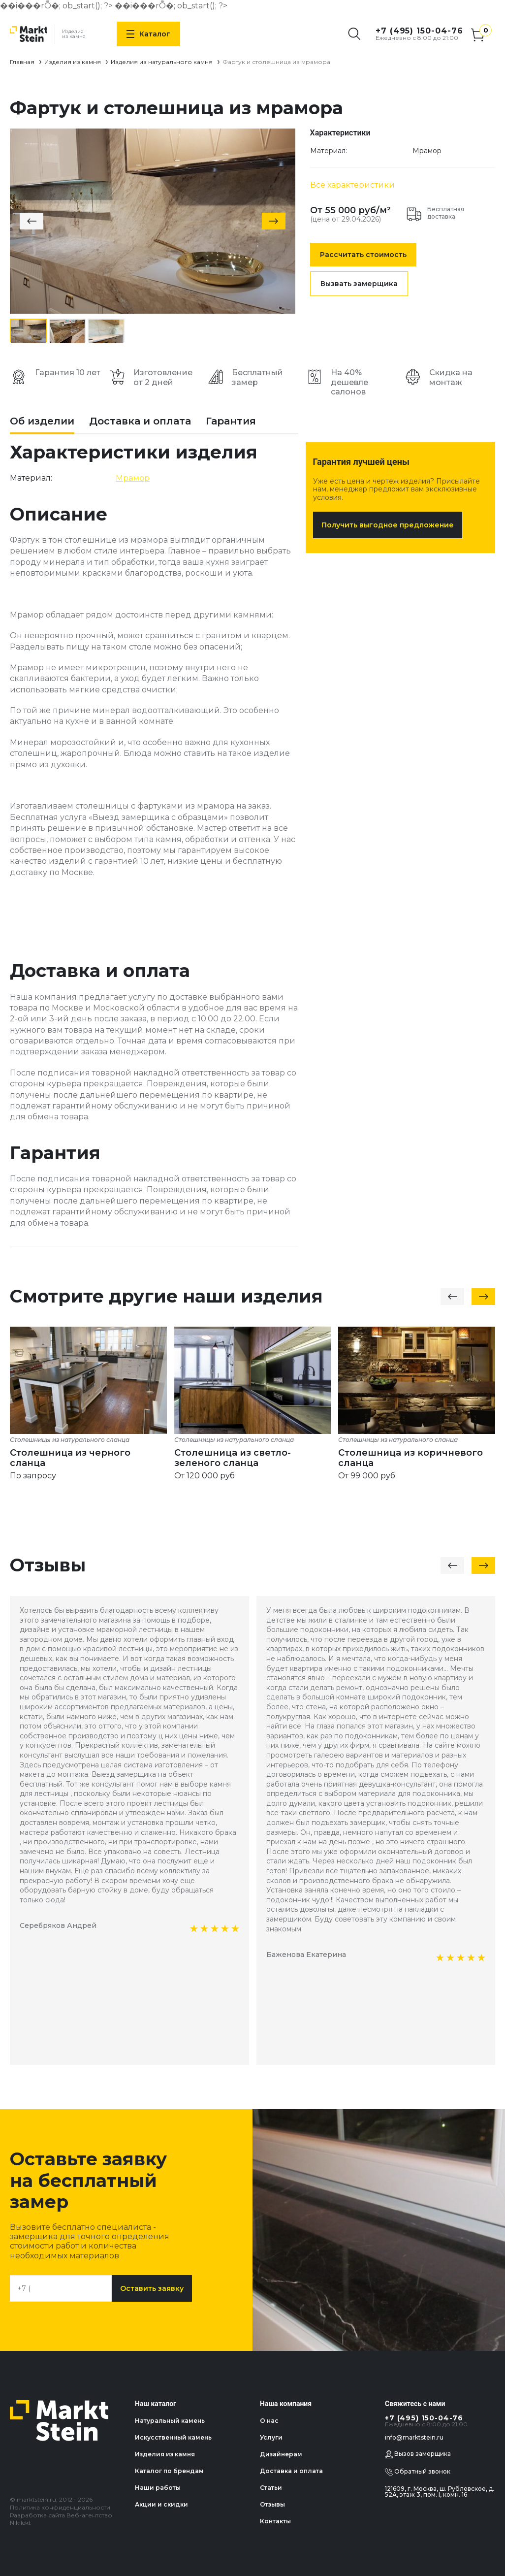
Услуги (271, 2437)
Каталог (148, 34)
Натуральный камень (170, 2420)
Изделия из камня (72, 61)
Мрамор (427, 150)
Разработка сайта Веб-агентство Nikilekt (61, 2519)
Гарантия (231, 421)
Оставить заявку (152, 2288)
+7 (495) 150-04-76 (419, 30)
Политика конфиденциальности (60, 2507)
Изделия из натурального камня (162, 61)
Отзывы (272, 2504)
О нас (269, 2420)
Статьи (271, 2487)
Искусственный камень (173, 2437)
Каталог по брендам (169, 2471)
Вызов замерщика (418, 2454)
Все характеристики (352, 185)
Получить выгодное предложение (387, 525)
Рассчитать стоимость (363, 254)
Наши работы (158, 2487)
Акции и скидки (161, 2504)
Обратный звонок (417, 2472)
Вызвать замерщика (359, 283)
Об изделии (42, 421)
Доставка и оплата (140, 421)
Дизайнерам (281, 2454)
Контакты (275, 2521)
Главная (22, 61)
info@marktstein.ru (414, 2437)
